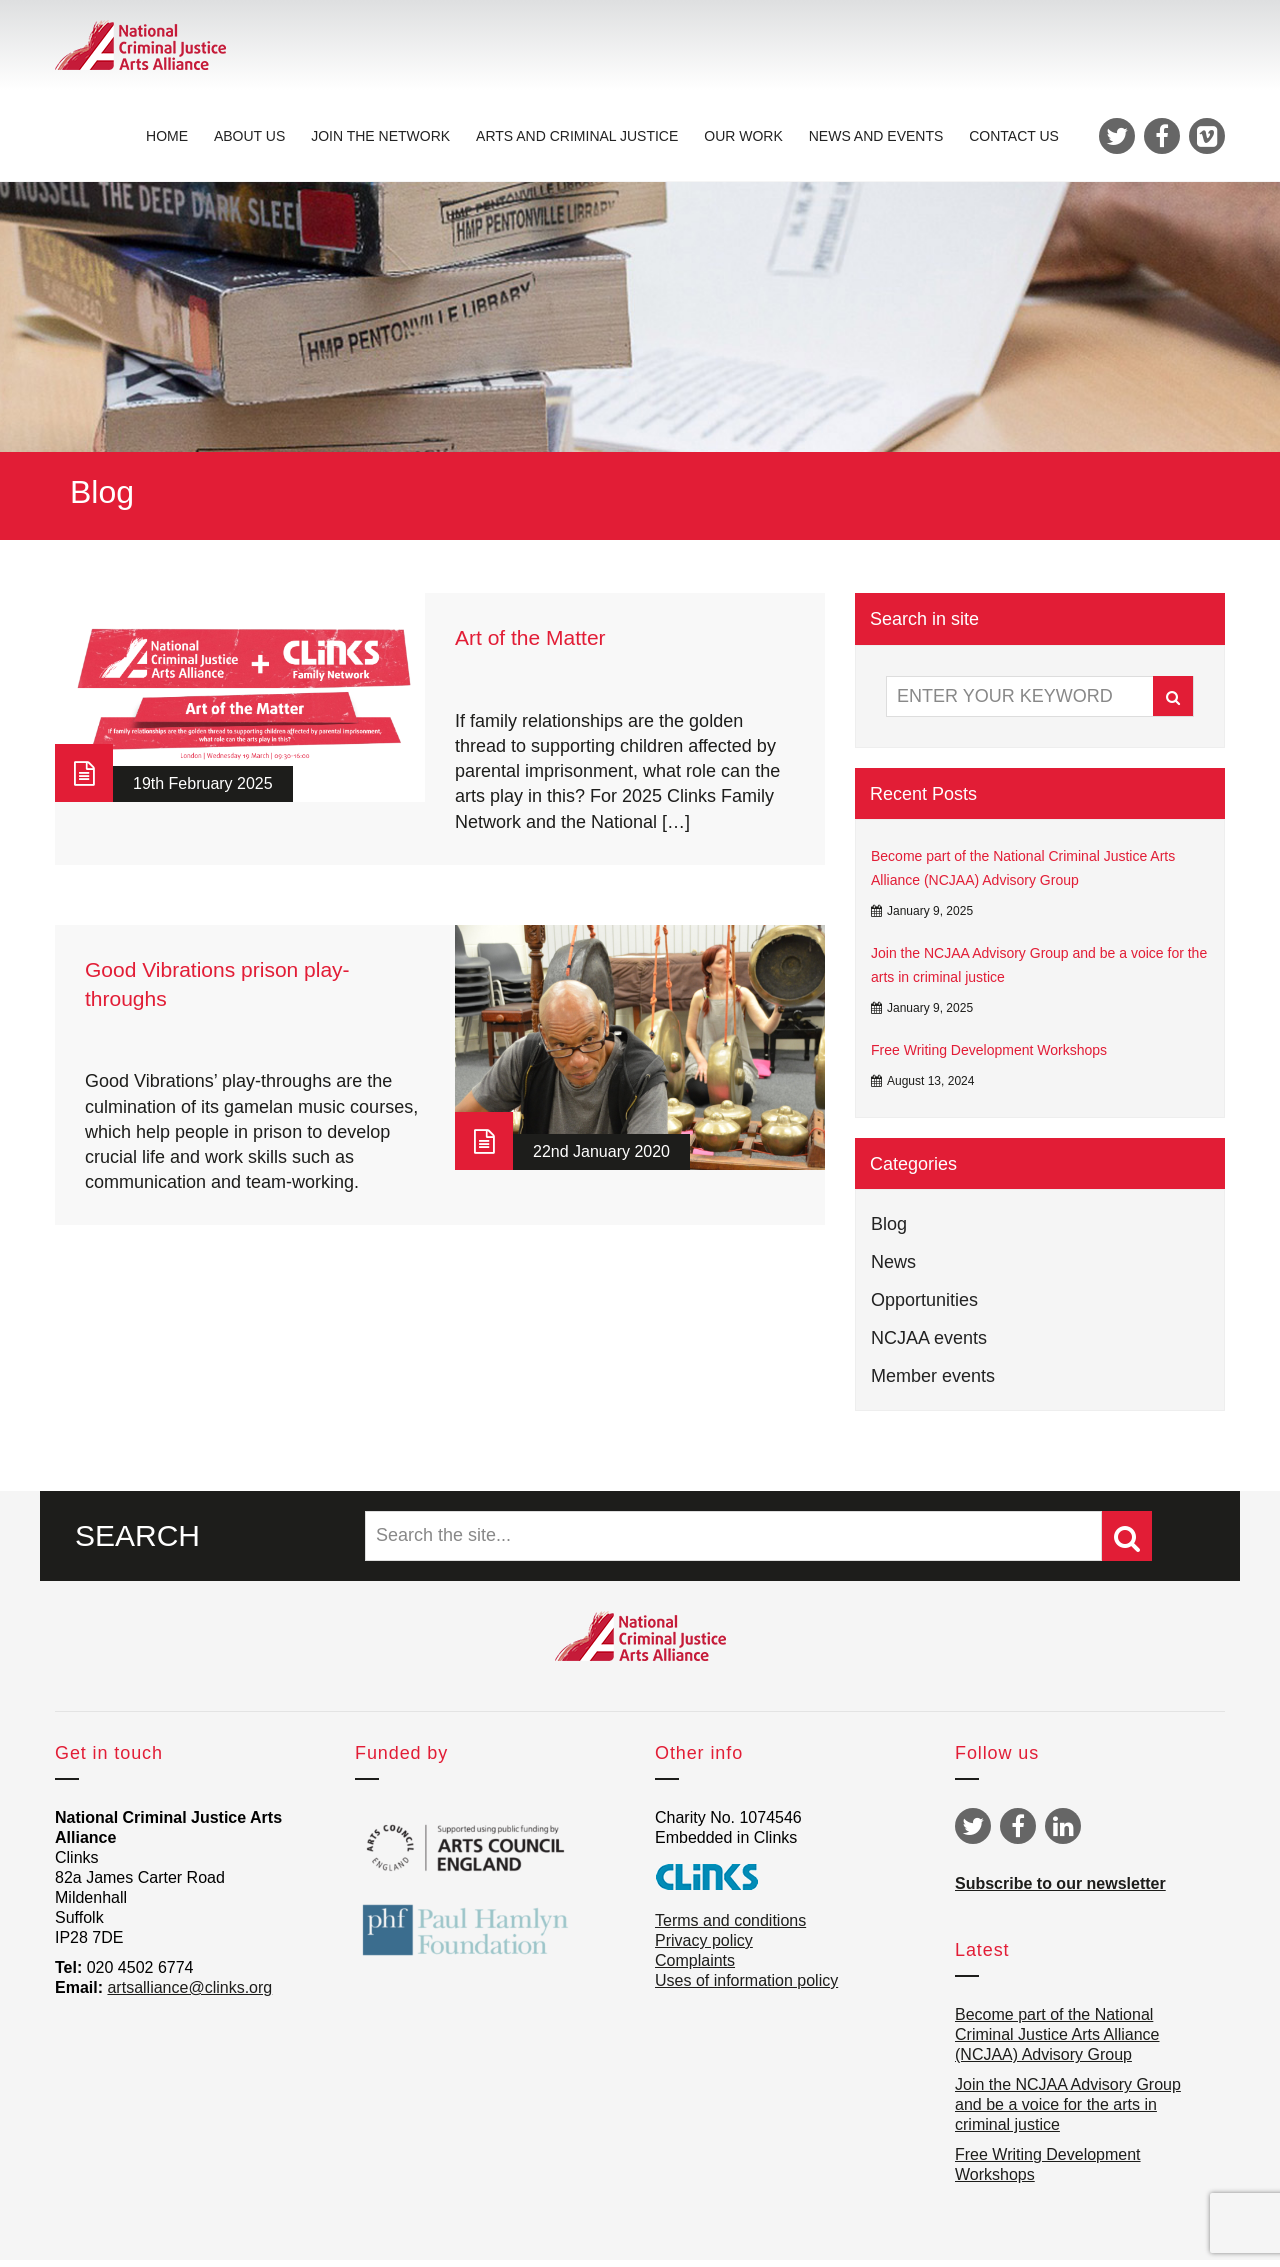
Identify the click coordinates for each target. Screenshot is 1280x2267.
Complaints (695, 1967)
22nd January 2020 (601, 1158)
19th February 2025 (203, 790)
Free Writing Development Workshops (989, 1056)
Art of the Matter (530, 644)
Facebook (1018, 1833)
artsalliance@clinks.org (189, 1994)
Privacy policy (704, 1947)
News (893, 1268)
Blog (889, 1230)
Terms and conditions (730, 1927)
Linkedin (1063, 1833)
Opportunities (924, 1306)
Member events (933, 1382)
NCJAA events (929, 1344)
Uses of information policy (746, 1987)
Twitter (973, 1833)
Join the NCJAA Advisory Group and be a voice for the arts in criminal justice (1039, 971)
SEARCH (137, 1541)
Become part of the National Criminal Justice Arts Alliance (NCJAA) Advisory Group (1023, 875)
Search (1173, 703)
